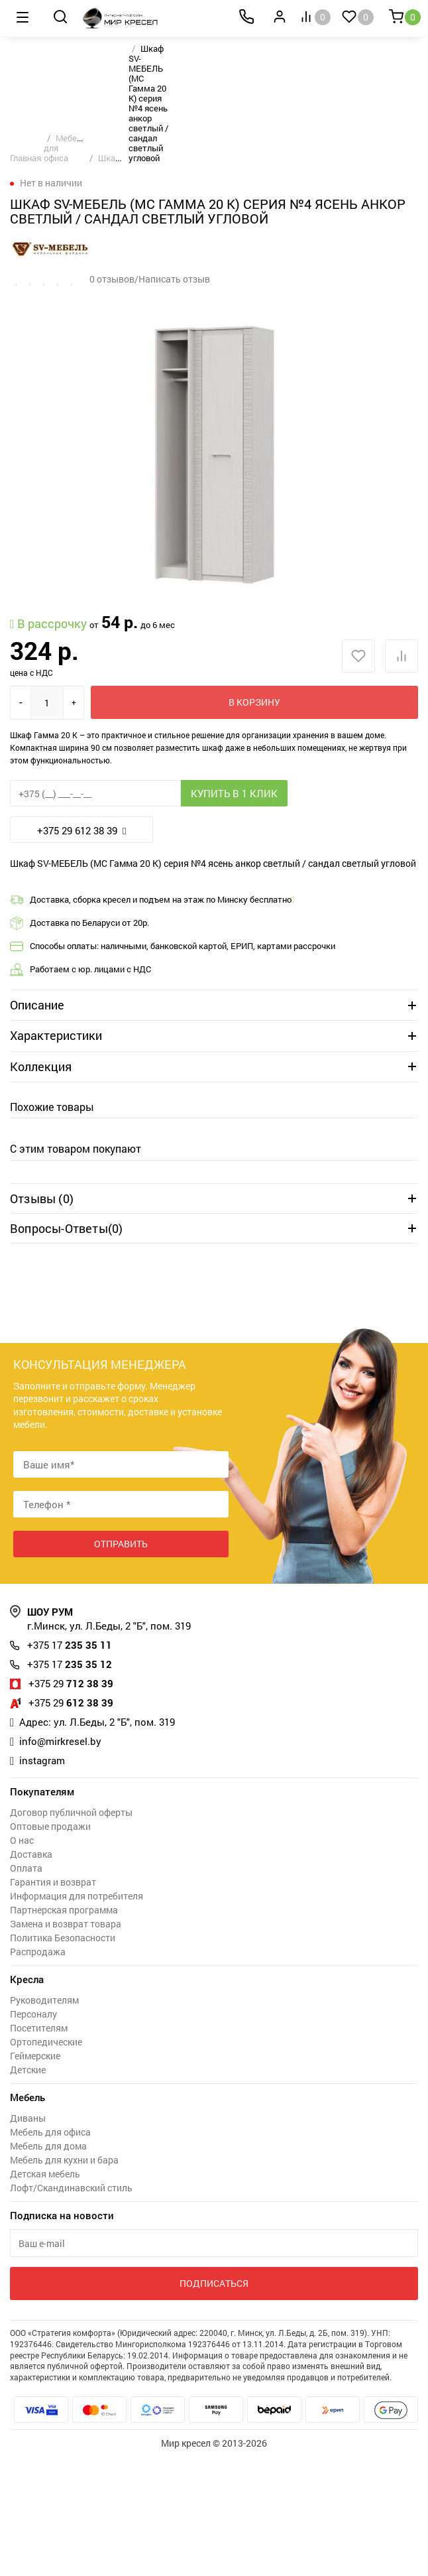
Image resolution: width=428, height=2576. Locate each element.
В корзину (254, 702)
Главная (25, 158)
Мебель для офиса (50, 2132)
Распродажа (38, 1951)
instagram (42, 1760)
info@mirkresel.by (60, 1741)
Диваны (28, 2118)
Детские (28, 2069)
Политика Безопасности (62, 1937)
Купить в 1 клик (234, 793)
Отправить (121, 1543)
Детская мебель (45, 2173)
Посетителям (39, 2028)
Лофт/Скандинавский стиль (71, 2187)
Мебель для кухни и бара (64, 2160)
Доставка (31, 1854)
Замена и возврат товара (65, 1923)
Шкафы (113, 158)
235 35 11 (69, 1644)
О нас (22, 1840)
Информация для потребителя (76, 1896)
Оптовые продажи (50, 1826)
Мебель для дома (48, 2146)
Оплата (26, 1868)
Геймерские (35, 2055)
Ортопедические (46, 2041)
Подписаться (214, 2283)
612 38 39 (70, 1702)
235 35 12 (69, 1664)
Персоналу (33, 2014)
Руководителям (44, 2000)
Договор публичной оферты (71, 1812)
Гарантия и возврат (53, 1882)
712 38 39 (70, 1683)
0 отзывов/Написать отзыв (149, 279)
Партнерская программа (64, 1909)
